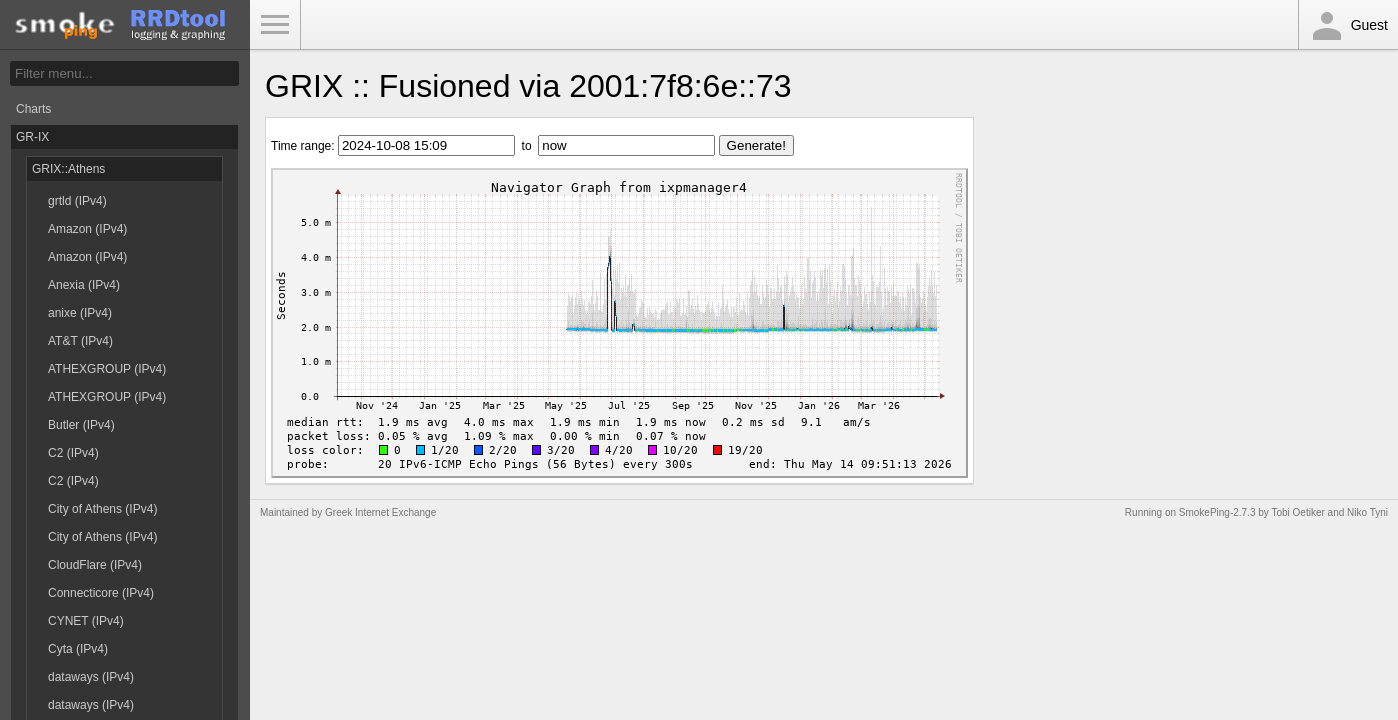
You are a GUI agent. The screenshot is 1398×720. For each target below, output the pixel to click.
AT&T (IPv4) (80, 341)
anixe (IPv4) (80, 313)
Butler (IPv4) (81, 425)
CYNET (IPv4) (86, 621)
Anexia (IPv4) (84, 285)
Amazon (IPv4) (87, 229)
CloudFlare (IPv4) (95, 565)
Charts (33, 109)
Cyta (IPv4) (78, 649)
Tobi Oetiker (1297, 512)
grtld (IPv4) (77, 201)
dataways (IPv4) (91, 677)
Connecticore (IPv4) (101, 593)
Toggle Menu (275, 25)
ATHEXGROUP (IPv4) (107, 369)
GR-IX (32, 137)
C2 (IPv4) (73, 453)
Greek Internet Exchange (380, 512)
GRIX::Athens (68, 169)
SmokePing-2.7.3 (1217, 512)
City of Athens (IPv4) (102, 509)
